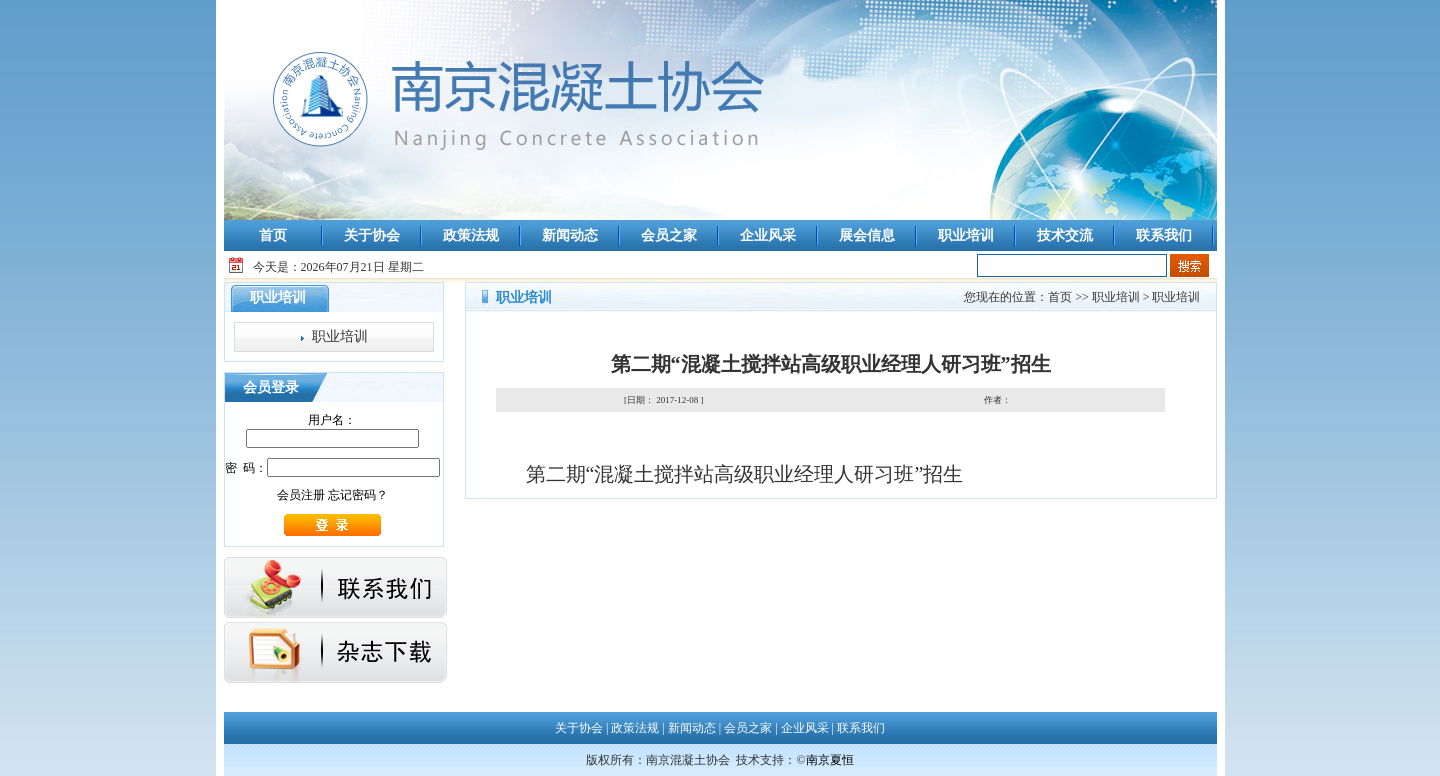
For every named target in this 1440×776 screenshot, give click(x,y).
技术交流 (1065, 235)
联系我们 (1164, 235)
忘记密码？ (358, 495)
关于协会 (372, 235)
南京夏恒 (830, 760)
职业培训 (966, 235)
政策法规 (471, 235)
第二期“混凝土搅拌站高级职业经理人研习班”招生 (745, 474)
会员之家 (669, 235)
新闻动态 (570, 235)
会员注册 (301, 495)
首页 (273, 235)
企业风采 (768, 235)
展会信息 (867, 235)
